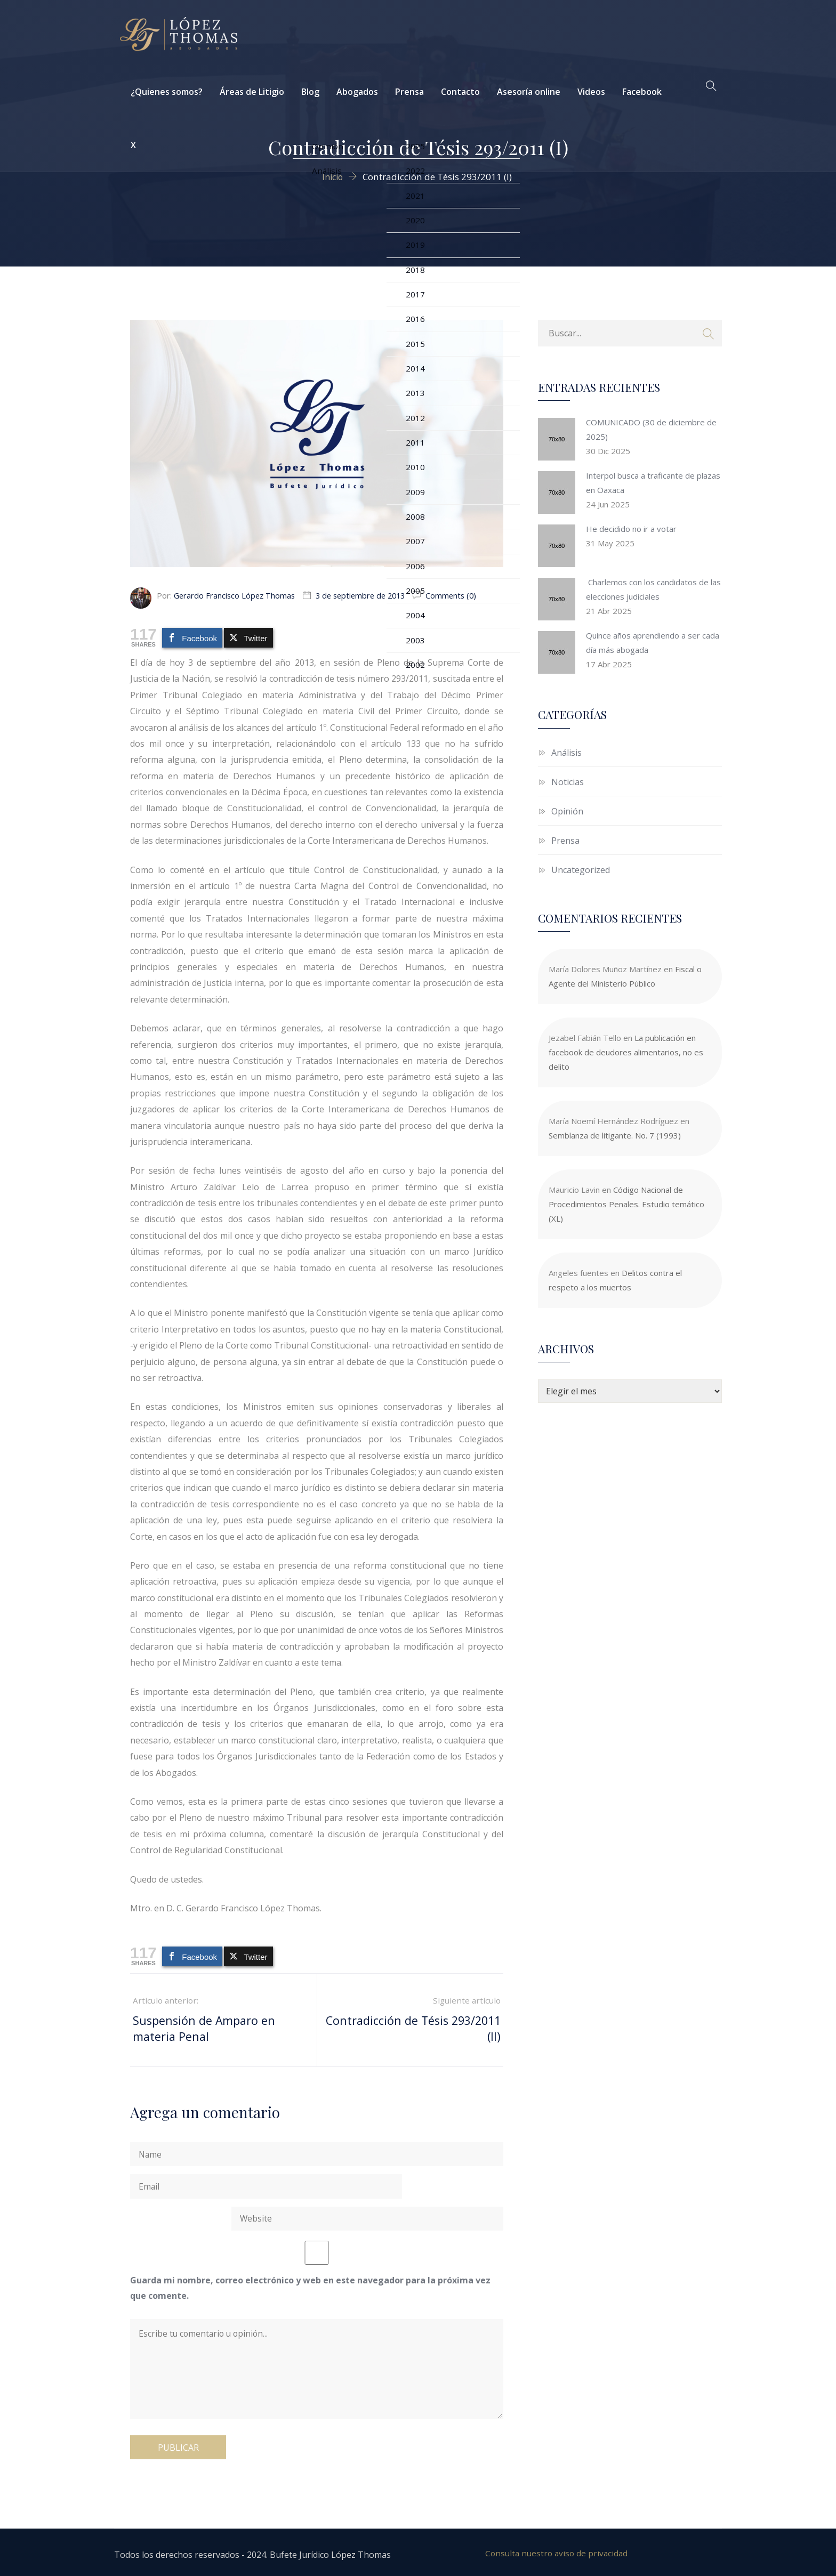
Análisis (566, 752)
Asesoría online (528, 92)
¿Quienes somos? (167, 92)
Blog (310, 92)
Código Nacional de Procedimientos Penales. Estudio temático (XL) (626, 1204)
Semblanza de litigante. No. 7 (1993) (615, 1135)
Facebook (642, 92)
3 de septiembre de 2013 (366, 595)
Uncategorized (580, 870)
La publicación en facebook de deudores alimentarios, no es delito (626, 1052)
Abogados (357, 92)
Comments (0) (459, 595)
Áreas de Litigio (252, 92)
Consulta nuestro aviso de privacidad (556, 2549)
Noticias (567, 782)
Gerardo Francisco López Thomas (236, 595)
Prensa (409, 92)
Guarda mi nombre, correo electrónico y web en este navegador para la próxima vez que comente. (310, 2264)
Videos (591, 92)
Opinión (567, 811)
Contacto (460, 92)
